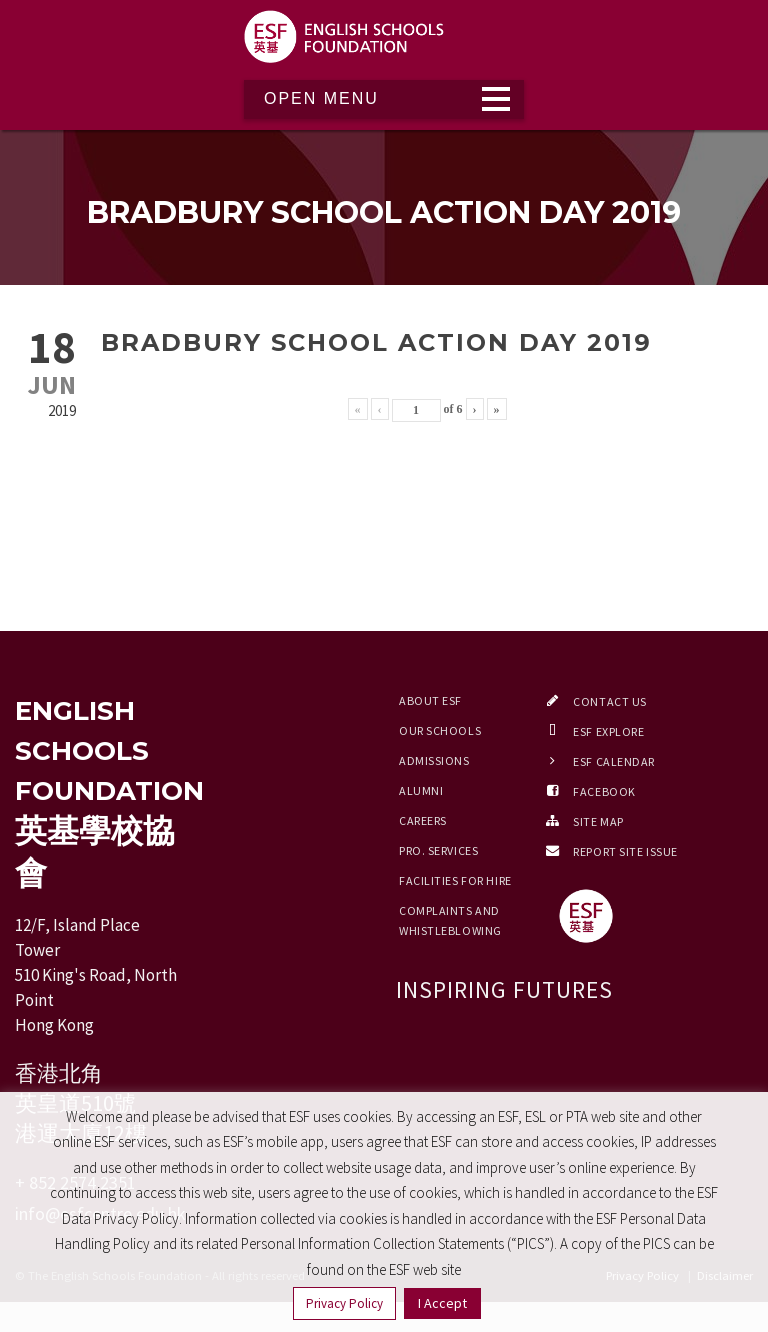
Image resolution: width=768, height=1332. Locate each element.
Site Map (598, 821)
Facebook (604, 791)
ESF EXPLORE (608, 731)
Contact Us (610, 701)
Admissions (434, 760)
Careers (423, 820)
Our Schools (440, 730)
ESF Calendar (614, 761)
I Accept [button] (442, 1303)
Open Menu (321, 98)
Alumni (421, 790)
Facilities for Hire (455, 880)
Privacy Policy (344, 1303)
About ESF (430, 700)
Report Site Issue (625, 851)
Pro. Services (438, 850)
